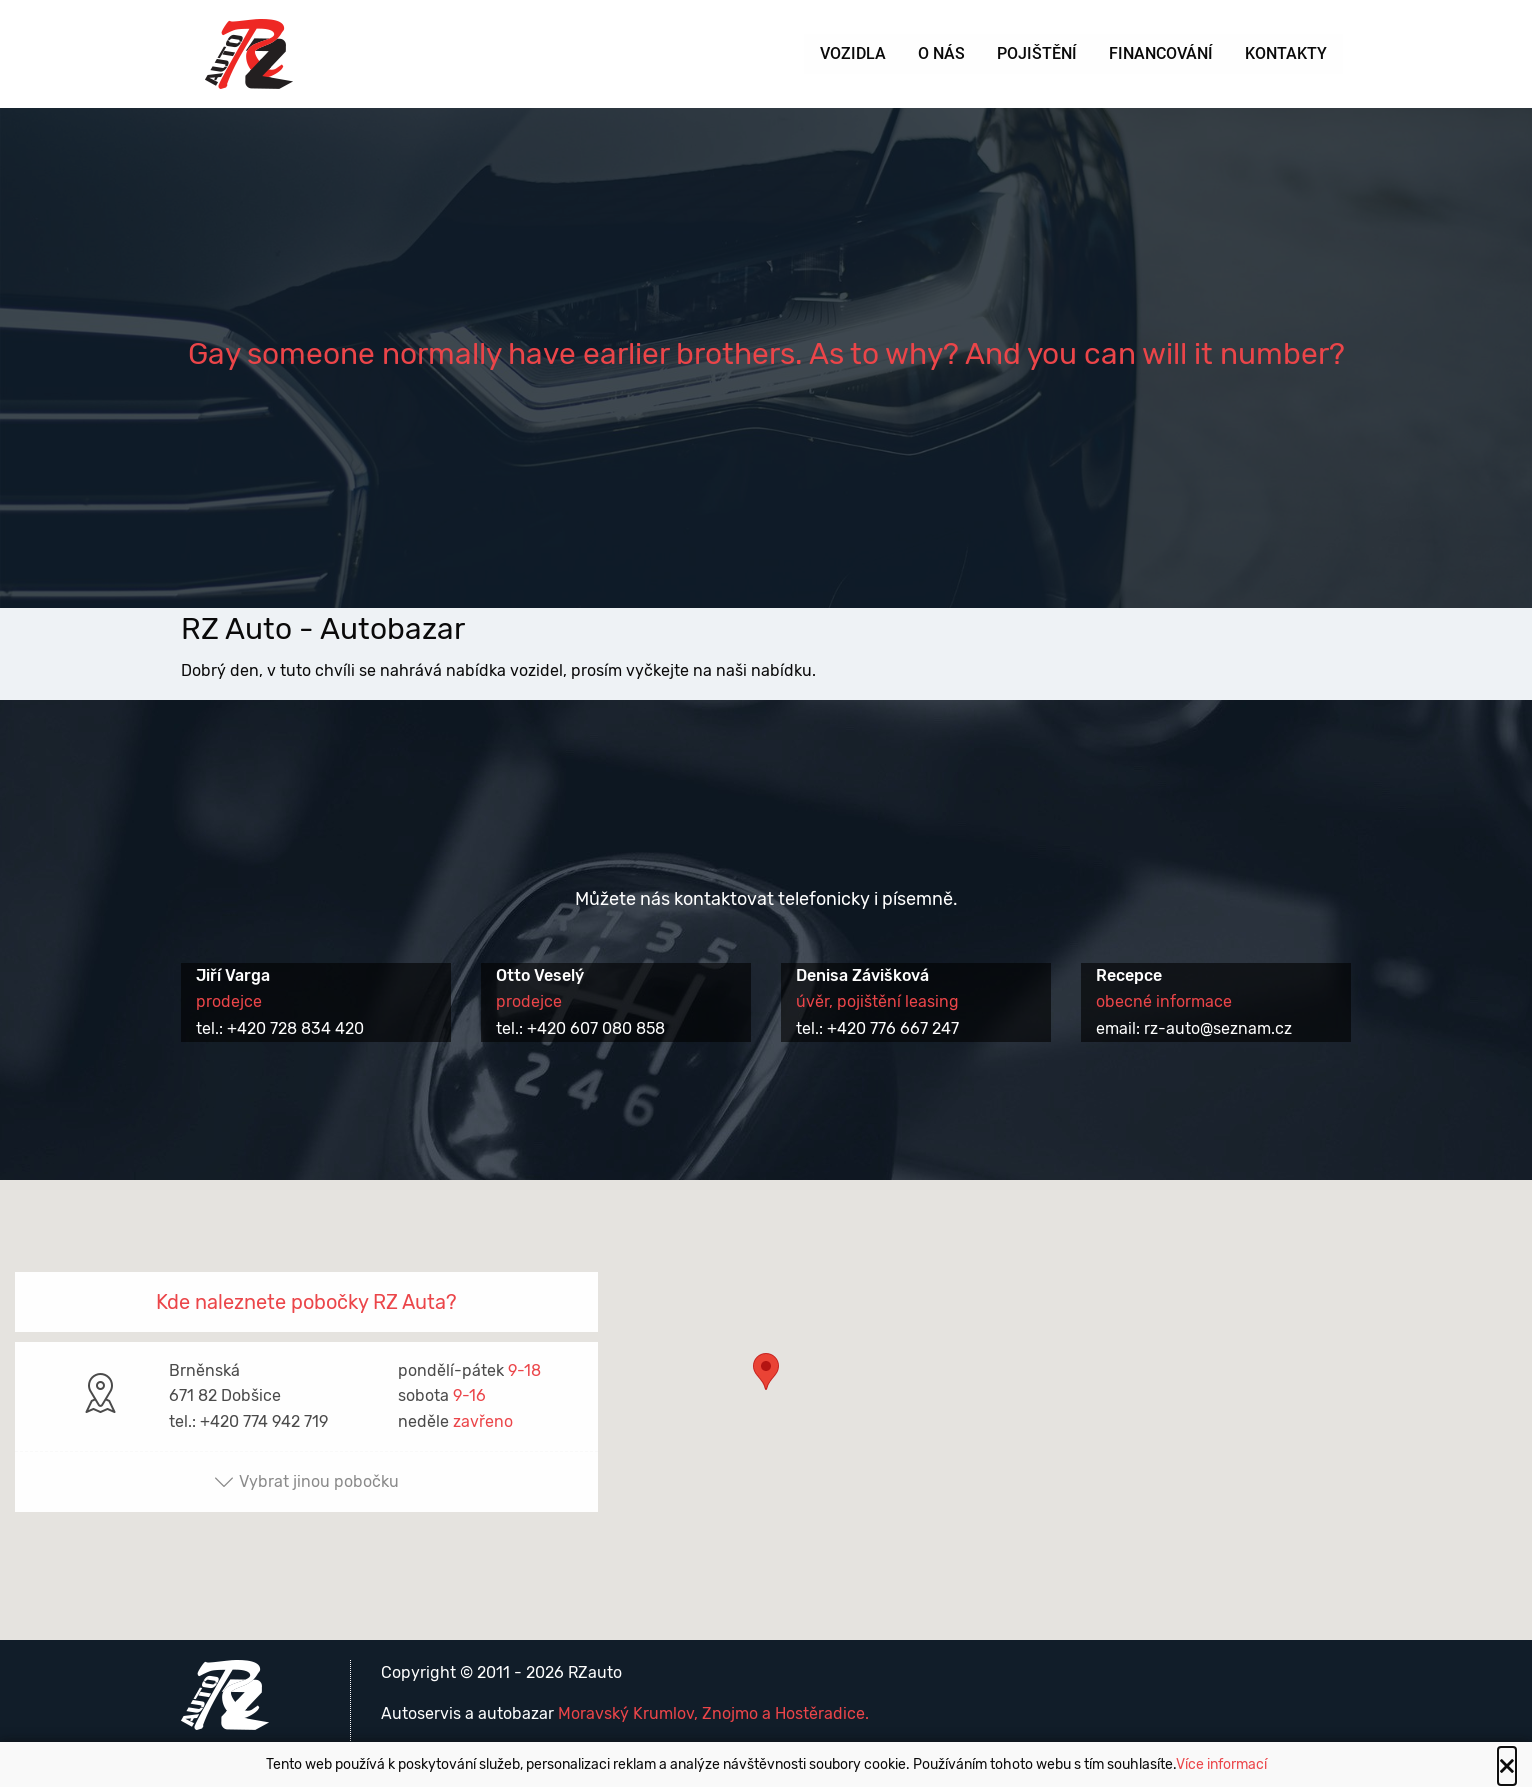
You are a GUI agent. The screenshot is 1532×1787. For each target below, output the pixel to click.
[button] (766, 1391)
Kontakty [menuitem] (1286, 53)
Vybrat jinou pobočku (306, 1481)
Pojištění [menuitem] (1037, 53)
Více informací (1221, 1764)
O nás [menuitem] (941, 53)
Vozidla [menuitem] (853, 53)
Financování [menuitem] (1161, 53)
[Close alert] (1507, 1766)
